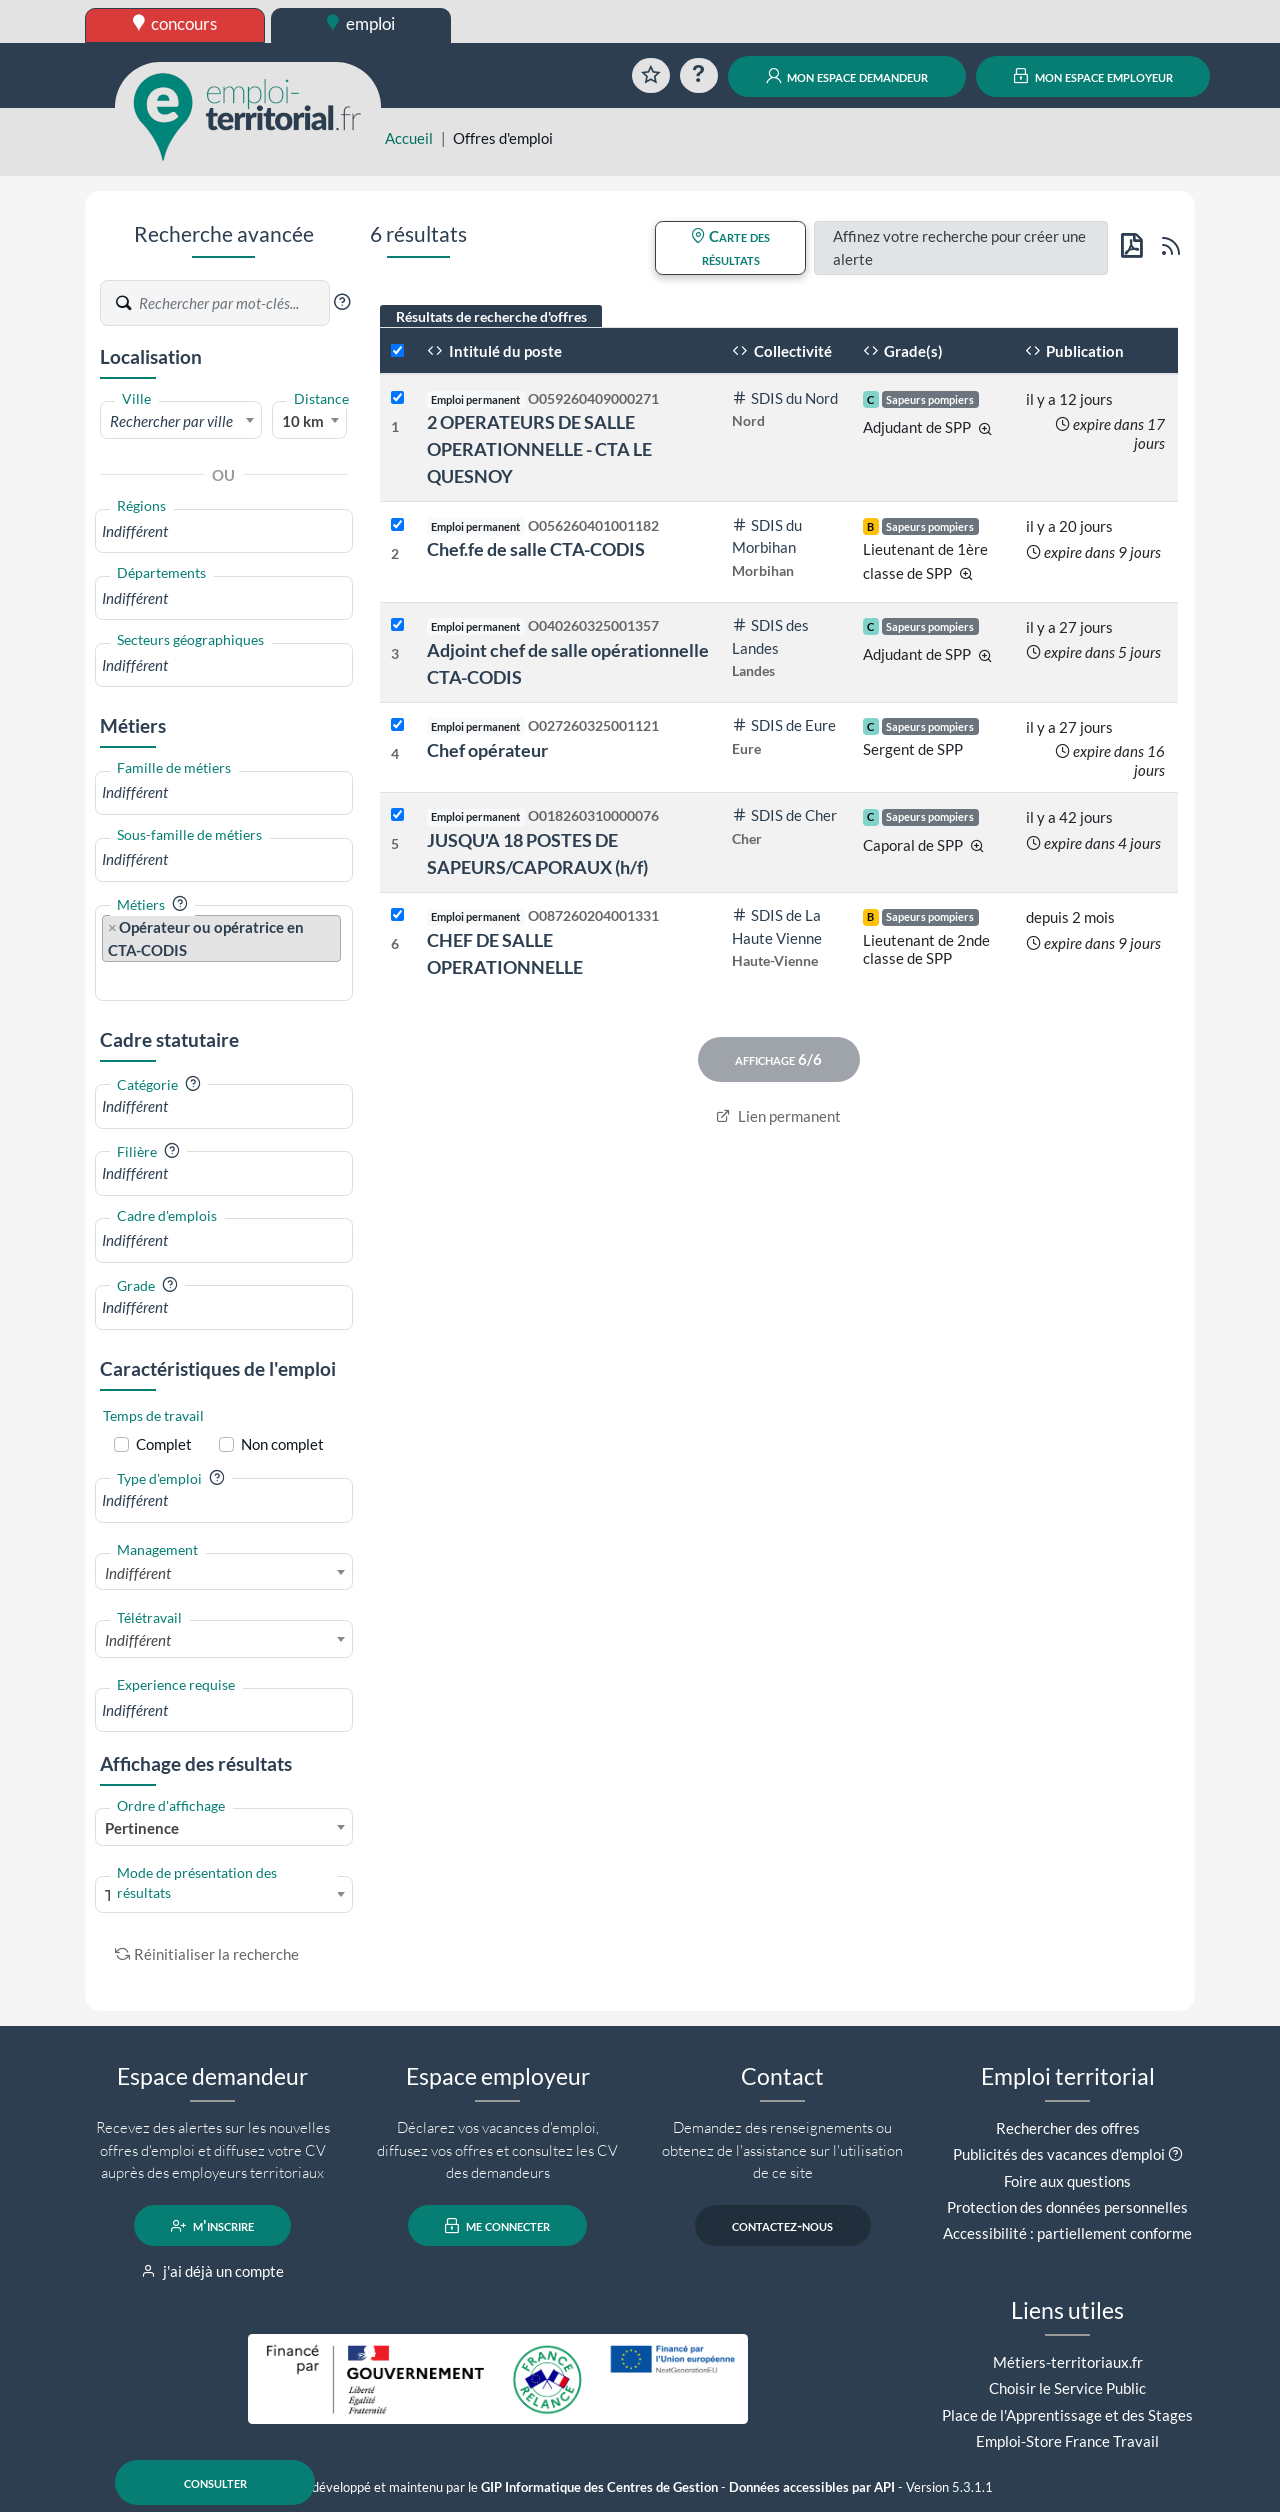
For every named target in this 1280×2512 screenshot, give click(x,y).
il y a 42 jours (1069, 817)
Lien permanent (778, 1116)
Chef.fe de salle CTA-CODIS (536, 549)
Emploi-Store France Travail (1067, 2441)
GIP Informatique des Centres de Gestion (599, 2487)
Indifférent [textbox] (138, 1573)
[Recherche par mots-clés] (233, 303)
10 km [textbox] (303, 421)
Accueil (409, 138)
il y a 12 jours (1069, 399)
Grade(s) (903, 351)
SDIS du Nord (785, 398)
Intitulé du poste (494, 351)
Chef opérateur (487, 750)
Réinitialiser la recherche (207, 1954)
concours (175, 23)
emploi (361, 23)
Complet (164, 1444)
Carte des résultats (730, 247)
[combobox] (181, 420)
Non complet (282, 1444)
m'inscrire (212, 2226)
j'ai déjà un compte (212, 2271)
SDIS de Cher (784, 815)
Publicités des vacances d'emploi (1059, 2154)
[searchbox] (224, 531)
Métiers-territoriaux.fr (1068, 2362)
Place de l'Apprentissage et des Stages (1067, 2415)
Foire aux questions (1067, 2181)
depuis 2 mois (1070, 917)
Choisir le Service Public (1067, 2388)
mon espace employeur (1093, 76)
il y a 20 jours (1069, 526)
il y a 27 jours (1069, 627)
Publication (1075, 351)
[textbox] (181, 421)
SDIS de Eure (784, 725)
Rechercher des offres (1068, 2128)
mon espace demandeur (847, 76)
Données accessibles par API (812, 2487)
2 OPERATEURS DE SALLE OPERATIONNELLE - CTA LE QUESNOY (539, 449)
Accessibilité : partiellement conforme (1067, 2233)
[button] (342, 302)
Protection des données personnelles (1067, 2207)
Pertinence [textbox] (142, 1828)
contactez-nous (782, 2226)
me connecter (497, 2226)
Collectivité (782, 351)
